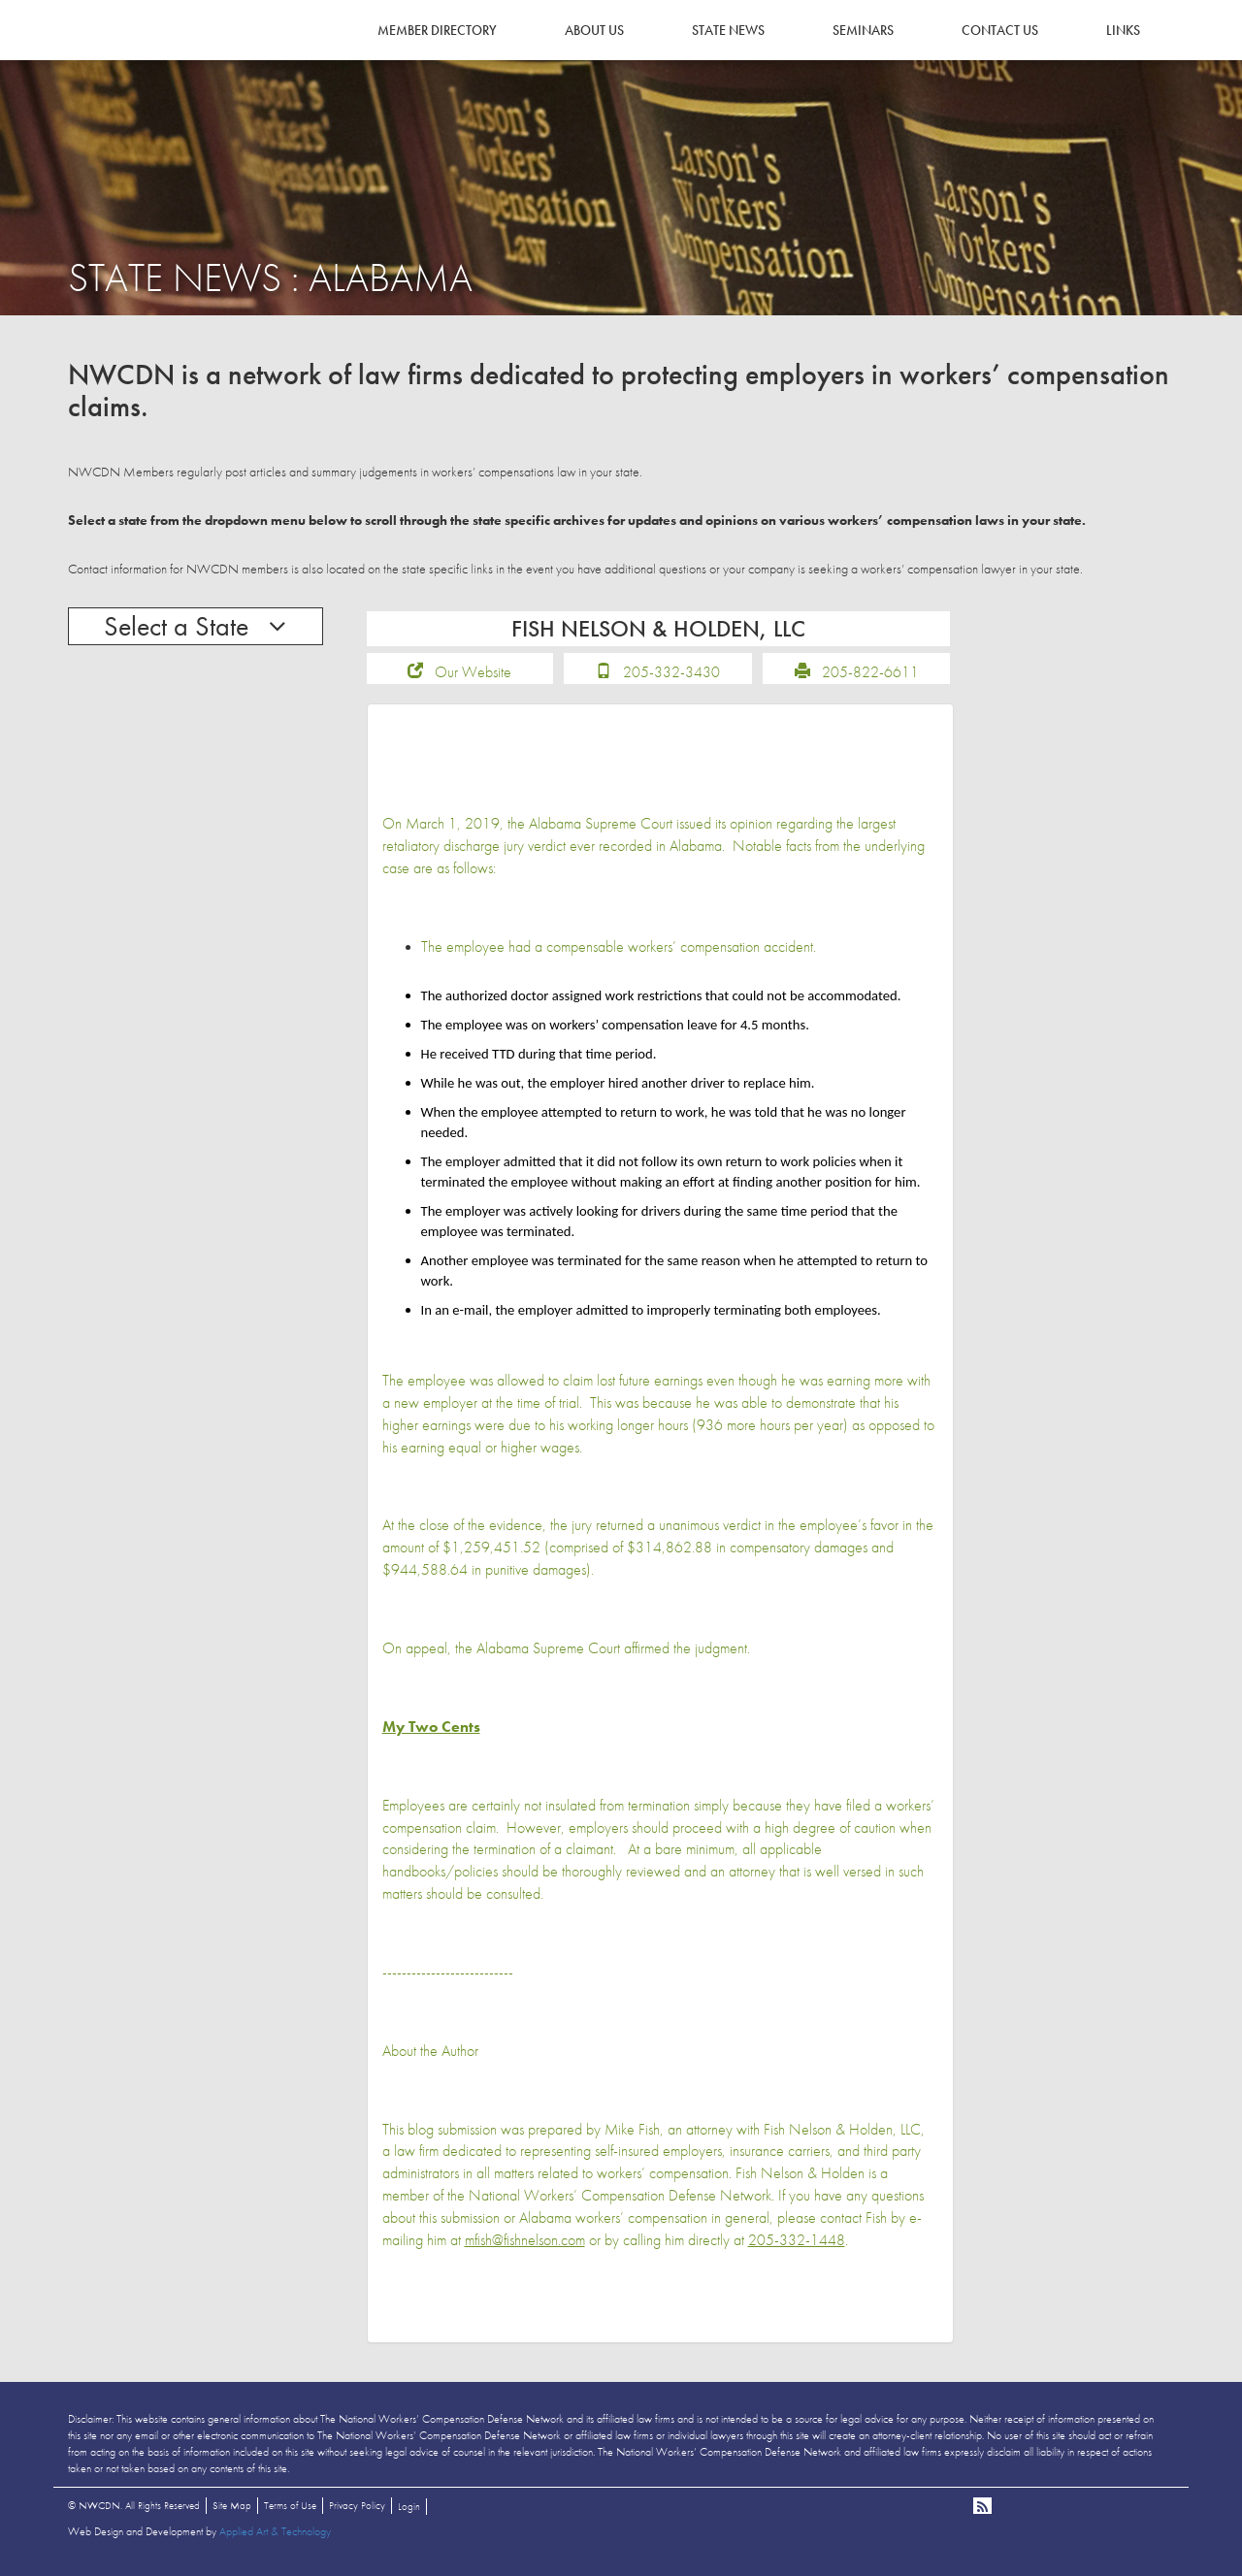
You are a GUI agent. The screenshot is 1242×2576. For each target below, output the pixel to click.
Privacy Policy (357, 2512)
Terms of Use (290, 2512)
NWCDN (121, 54)
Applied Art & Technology (275, 2538)
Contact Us (1000, 30)
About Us (594, 30)
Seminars (863, 30)
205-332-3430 (671, 678)
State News (728, 30)
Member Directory (437, 30)
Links (1123, 30)
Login (409, 2513)
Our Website (473, 678)
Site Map (231, 2512)
